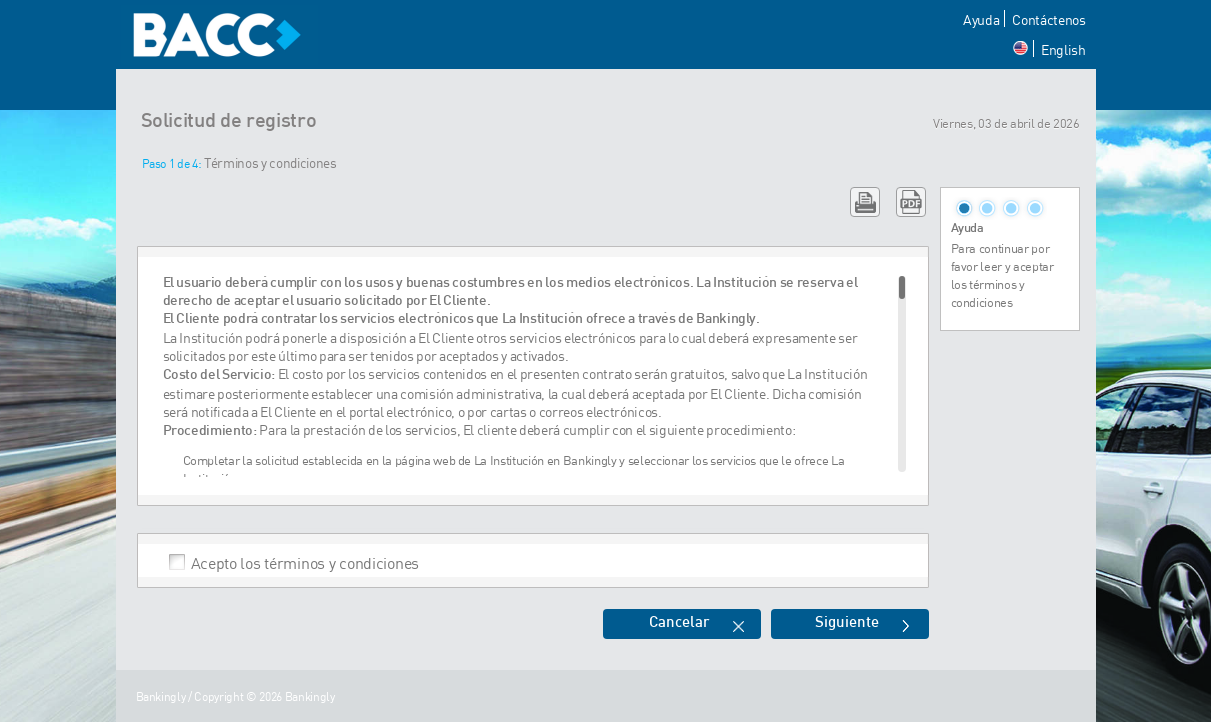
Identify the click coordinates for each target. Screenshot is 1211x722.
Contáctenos (1048, 19)
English (1063, 49)
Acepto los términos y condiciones (305, 562)
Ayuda (981, 19)
